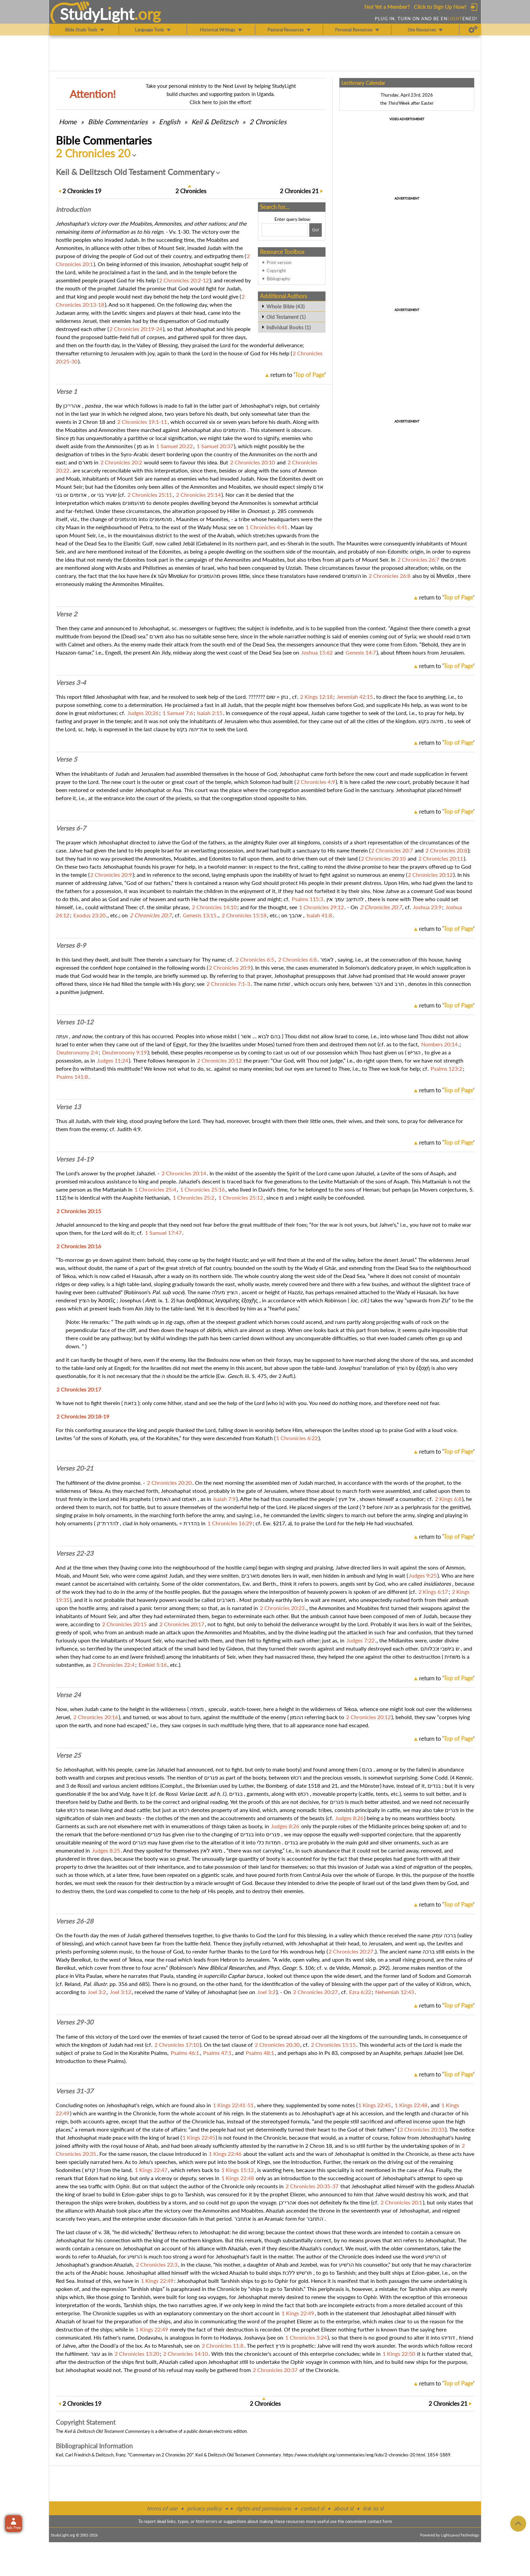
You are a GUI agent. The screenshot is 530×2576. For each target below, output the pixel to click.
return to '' (298, 374)
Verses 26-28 (74, 1921)
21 (299, 191)
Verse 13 (68, 1107)
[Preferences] (473, 30)
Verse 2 (66, 614)
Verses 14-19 (74, 1159)
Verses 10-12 (74, 1022)
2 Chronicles (268, 122)
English (169, 122)
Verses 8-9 (71, 945)
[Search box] (285, 230)
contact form (379, 2521)
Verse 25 (68, 1755)
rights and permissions (263, 2508)
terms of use (162, 2508)
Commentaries (118, 122)
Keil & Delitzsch (214, 122)
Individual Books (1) (288, 327)
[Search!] (315, 230)
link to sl (373, 2508)
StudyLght (97, 13)
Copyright (276, 270)
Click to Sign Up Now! (440, 6)
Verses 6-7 (71, 828)
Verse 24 (68, 1695)
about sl (343, 2508)
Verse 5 (66, 759)
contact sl (312, 2508)
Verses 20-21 (74, 1468)
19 (82, 191)
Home (68, 122)
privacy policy (204, 2508)
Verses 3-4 (71, 682)
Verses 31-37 (74, 2091)
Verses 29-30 (74, 2022)
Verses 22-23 (74, 1553)
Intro (73, 209)
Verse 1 (66, 391)
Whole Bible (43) (285, 306)
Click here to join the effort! (220, 102)
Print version (279, 262)
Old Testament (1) (286, 317)
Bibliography (278, 278)
